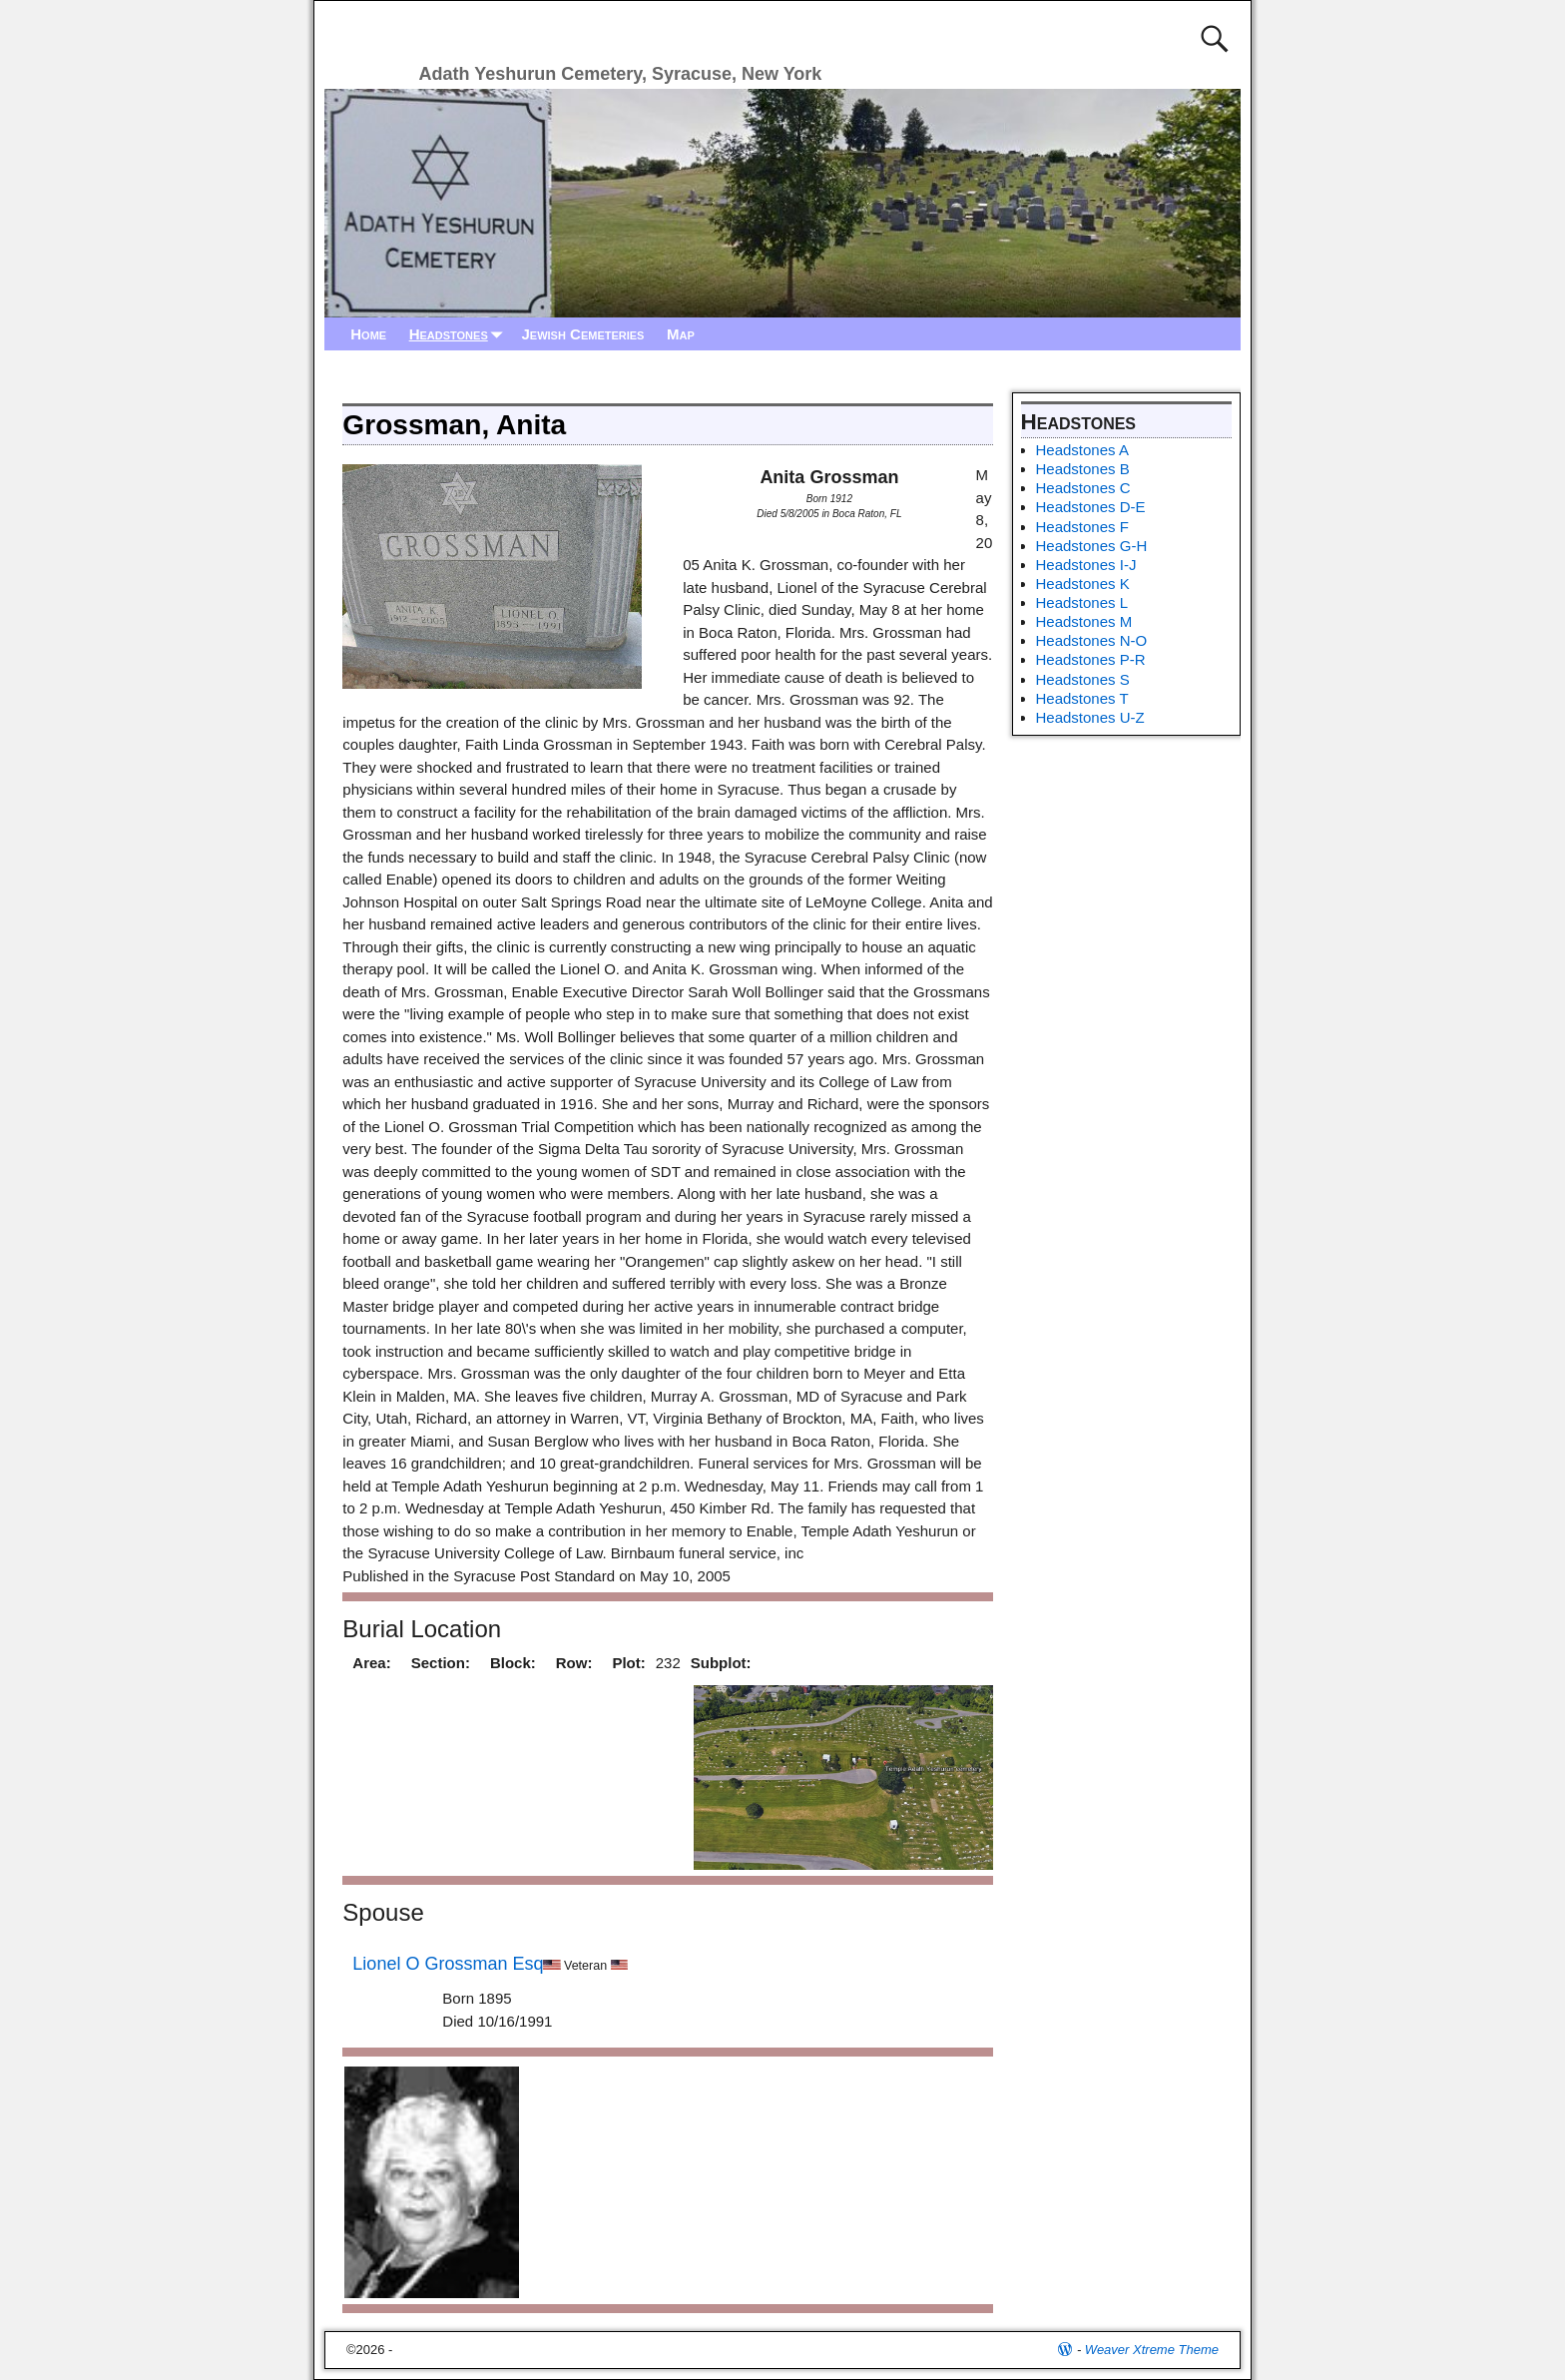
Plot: (628, 1662)
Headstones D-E (1091, 506)
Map (681, 333)
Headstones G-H (1092, 545)
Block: (513, 1662)
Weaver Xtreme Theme (1152, 2349)
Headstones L (1082, 602)
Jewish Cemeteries (582, 333)
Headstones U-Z (1090, 717)
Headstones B (1083, 468)
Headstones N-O (1092, 640)
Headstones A (1082, 449)
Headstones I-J (1086, 564)
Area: (371, 1662)
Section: (440, 1662)
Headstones (460, 333)
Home (368, 333)
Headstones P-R (1091, 659)
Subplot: (721, 1662)
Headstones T (1082, 698)
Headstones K (1083, 583)
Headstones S (1083, 679)
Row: (574, 1662)
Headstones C (1083, 487)
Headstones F (1082, 526)
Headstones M (1084, 621)
